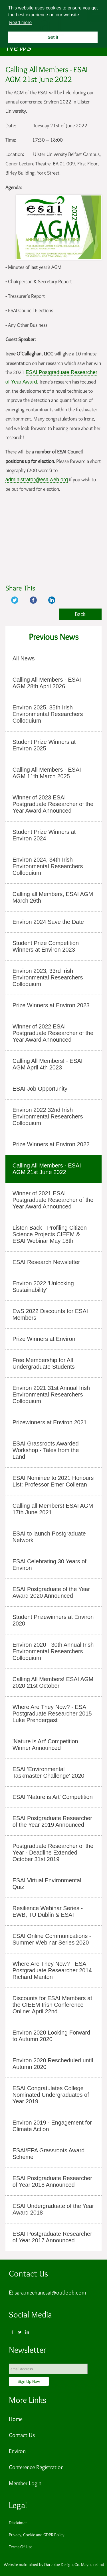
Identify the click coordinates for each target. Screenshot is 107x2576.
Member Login (25, 2483)
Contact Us (28, 2273)
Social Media (30, 2314)
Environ (17, 2451)
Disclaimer (18, 2522)
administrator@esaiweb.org (36, 479)
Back (80, 614)
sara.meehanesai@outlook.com (50, 2292)
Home (16, 2418)
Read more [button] (20, 22)
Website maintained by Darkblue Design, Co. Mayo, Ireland (54, 2564)
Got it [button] (52, 37)
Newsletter (27, 2349)
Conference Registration (36, 2467)
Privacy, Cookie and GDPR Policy (36, 2534)
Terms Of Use (20, 2546)
